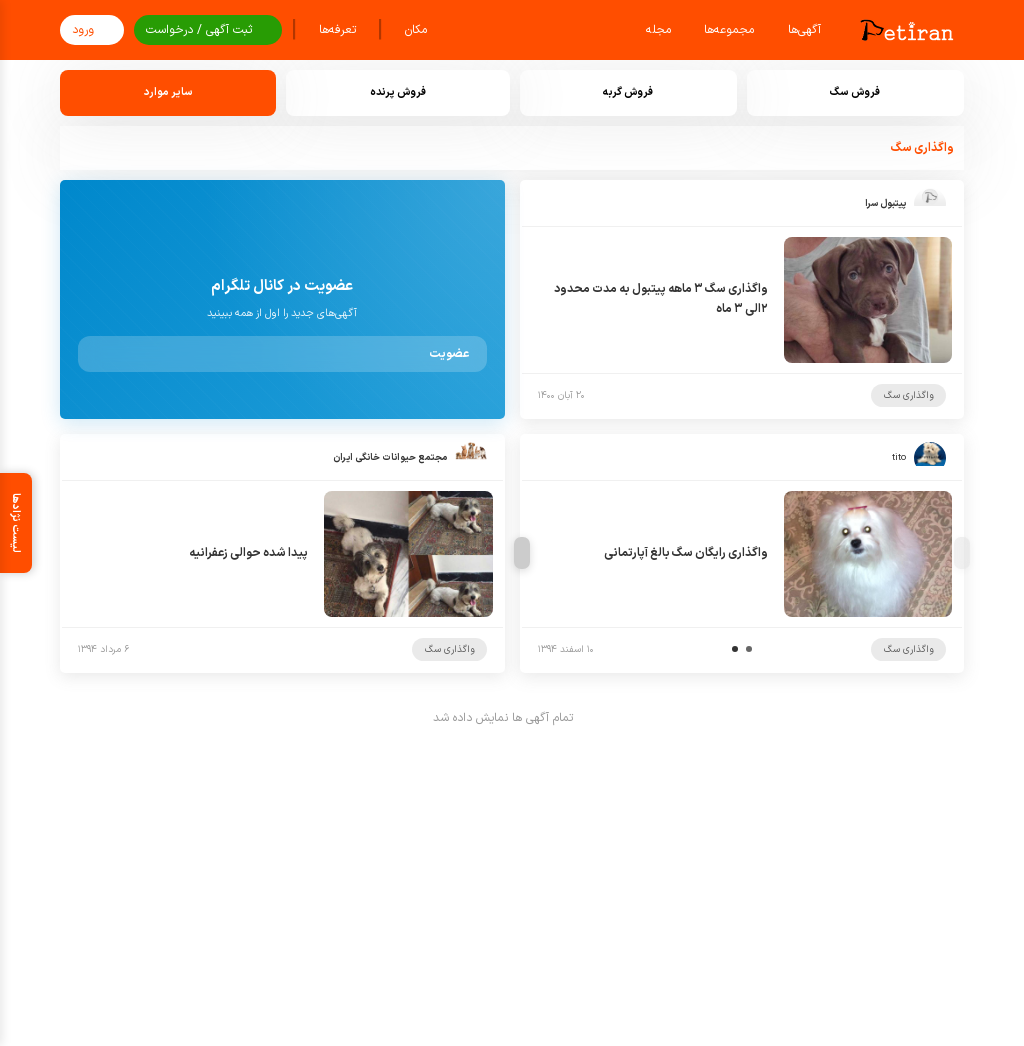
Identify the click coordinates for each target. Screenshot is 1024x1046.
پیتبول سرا (885, 203)
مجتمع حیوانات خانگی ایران (390, 457)
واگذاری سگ (908, 395)
